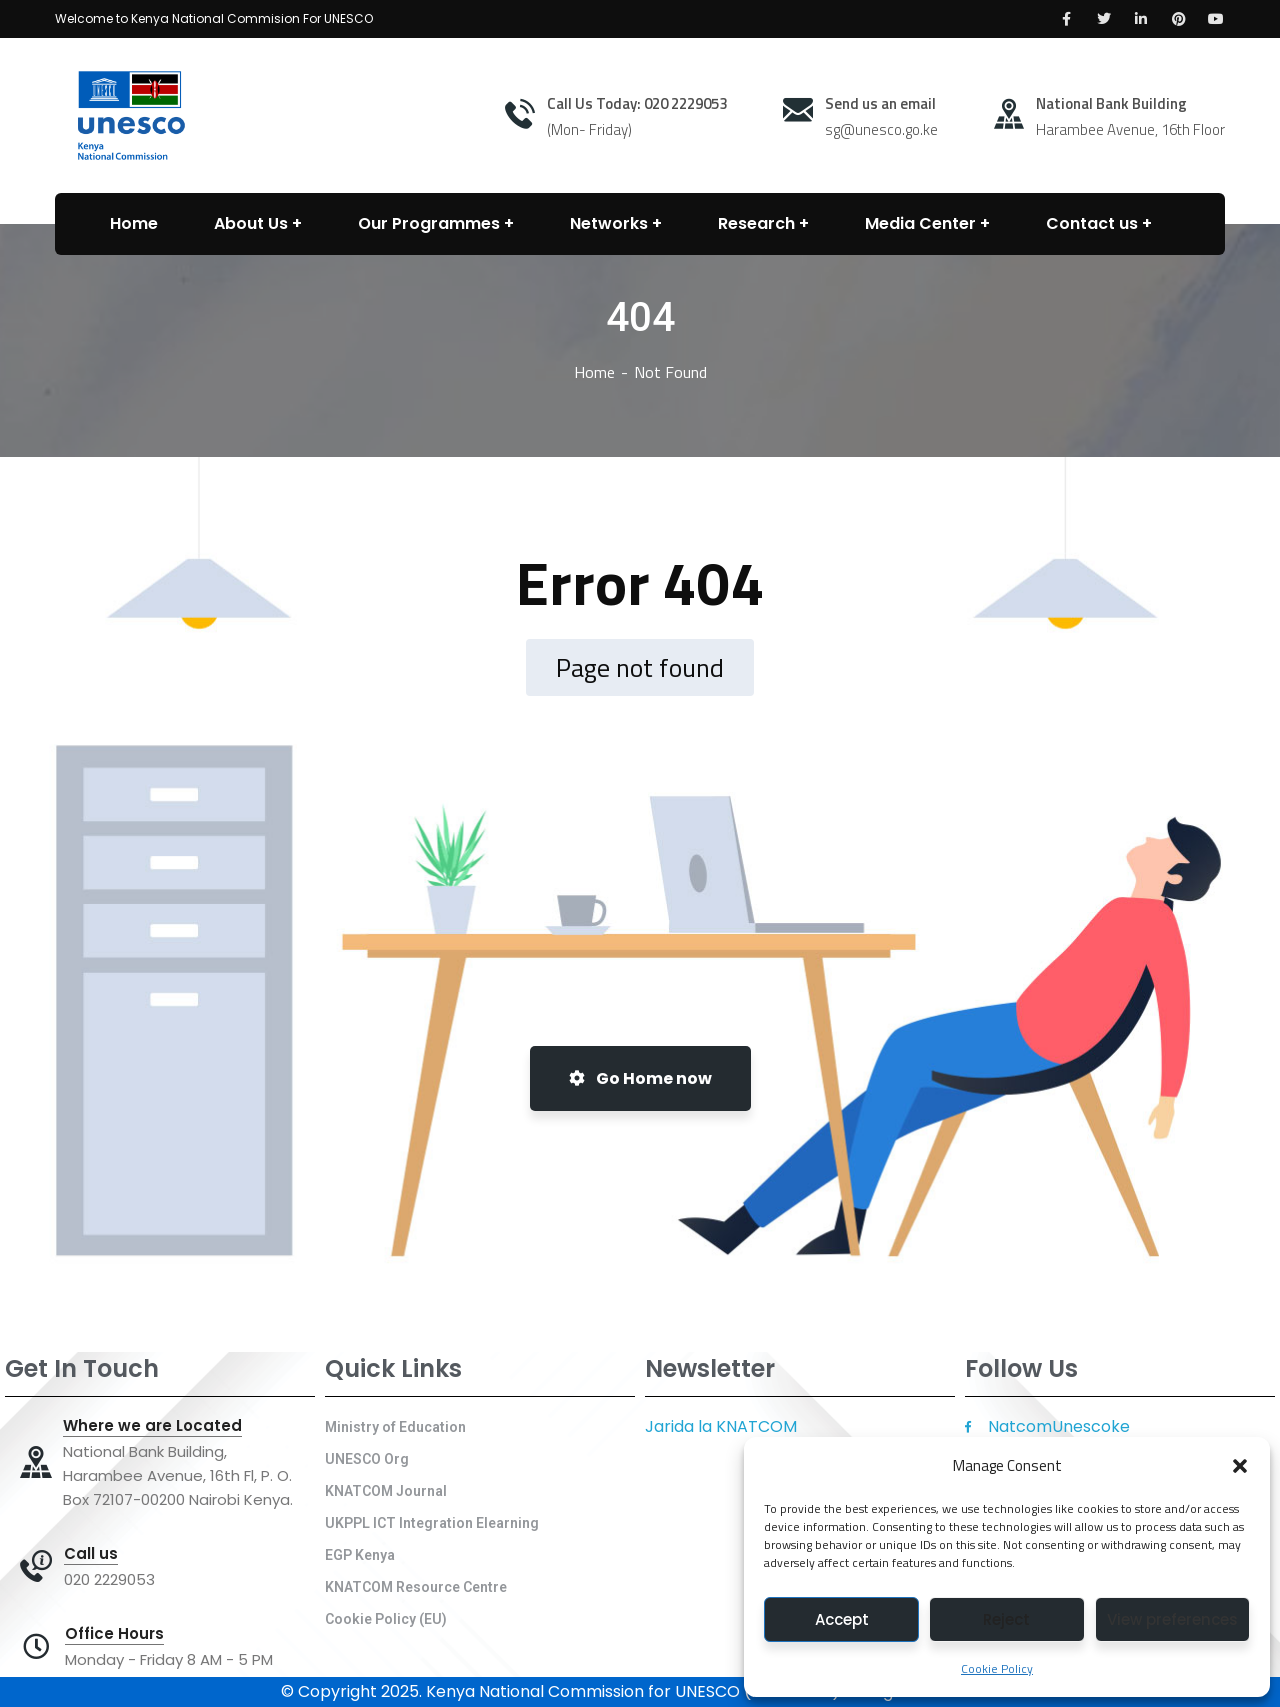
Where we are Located (152, 1426)
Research (756, 223)
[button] (1240, 1466)
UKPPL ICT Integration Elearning (432, 1523)
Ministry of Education (395, 1427)
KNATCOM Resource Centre (416, 1587)
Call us (91, 1554)
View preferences (1172, 1619)
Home (594, 372)
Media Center (920, 223)
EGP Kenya (360, 1555)
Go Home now (640, 1078)
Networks (609, 223)
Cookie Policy (997, 1668)
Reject (1006, 1619)
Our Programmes (429, 223)
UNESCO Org (367, 1459)
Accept (842, 1619)
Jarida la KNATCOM (721, 1426)
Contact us (1092, 223)
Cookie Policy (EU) (386, 1619)
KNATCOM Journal (386, 1491)
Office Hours (114, 1634)
